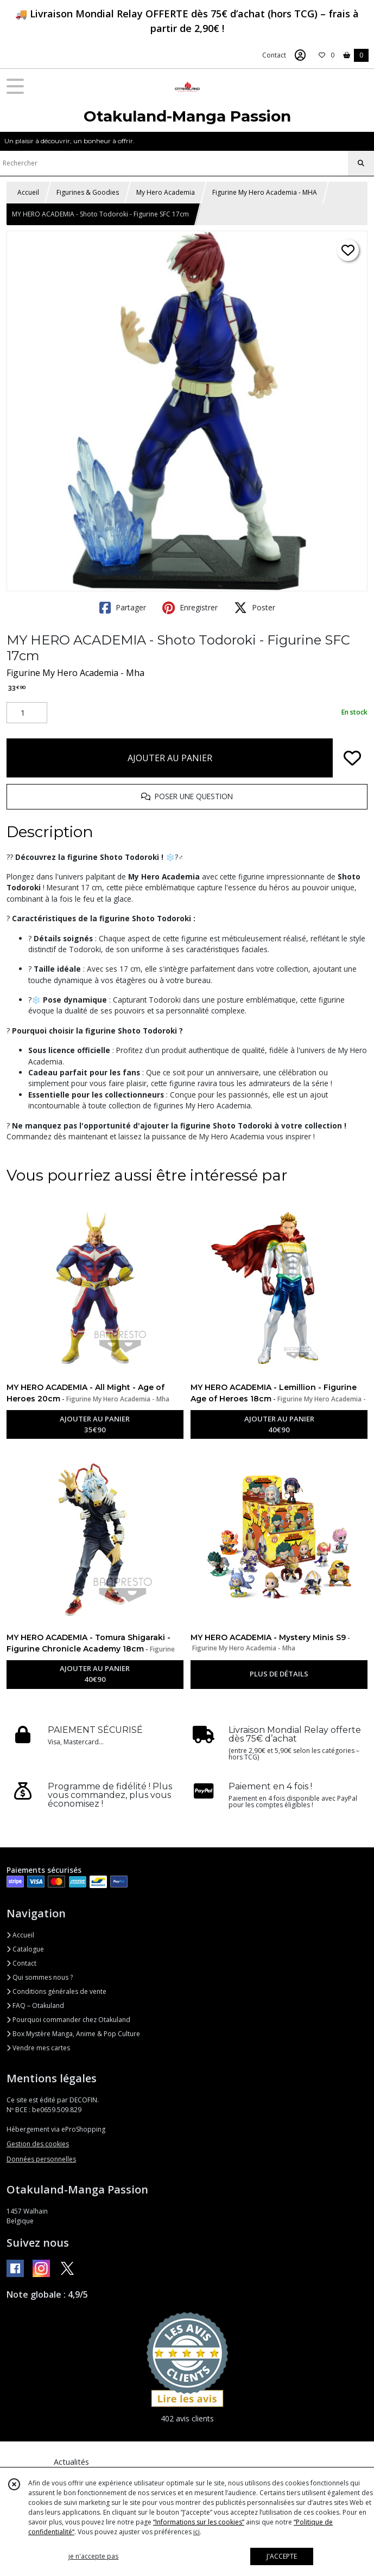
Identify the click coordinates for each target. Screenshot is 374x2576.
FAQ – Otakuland (35, 2005)
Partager (122, 607)
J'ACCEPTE (282, 2556)
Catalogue (25, 1949)
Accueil (28, 192)
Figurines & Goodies (87, 192)
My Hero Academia (165, 192)
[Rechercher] (361, 163)
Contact (274, 55)
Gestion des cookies (38, 2143)
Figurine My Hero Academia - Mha (75, 673)
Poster (254, 607)
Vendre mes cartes (38, 2047)
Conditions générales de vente (56, 1991)
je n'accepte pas (93, 2556)
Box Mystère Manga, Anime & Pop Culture (73, 2033)
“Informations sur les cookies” (198, 2522)
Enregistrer (190, 607)
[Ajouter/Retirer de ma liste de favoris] (352, 758)
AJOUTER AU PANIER (170, 758)
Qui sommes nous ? (40, 1977)
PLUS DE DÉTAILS (279, 1674)
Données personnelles (41, 2159)
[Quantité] (27, 713)
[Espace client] (300, 55)
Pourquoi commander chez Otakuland (68, 2019)
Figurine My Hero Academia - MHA (264, 192)
